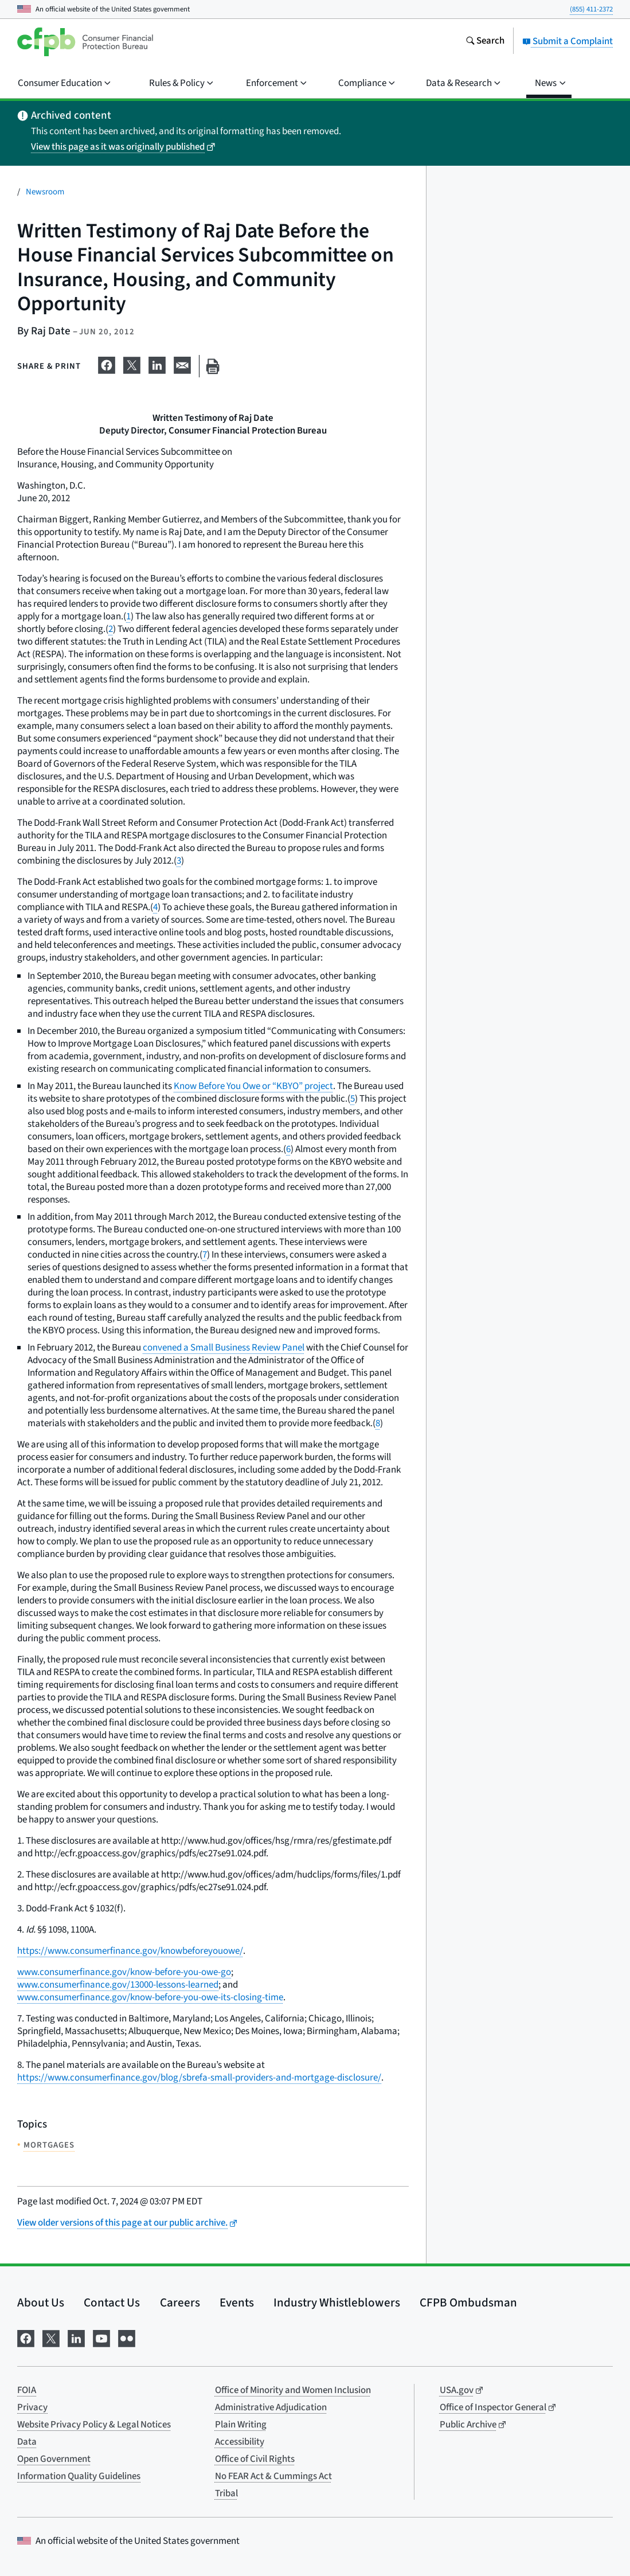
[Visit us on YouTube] (101, 2337)
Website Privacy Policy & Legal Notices (94, 2424)
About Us (40, 2302)
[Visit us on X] (51, 2337)
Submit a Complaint (567, 41)
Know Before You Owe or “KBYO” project (253, 1086)
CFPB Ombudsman (468, 2302)
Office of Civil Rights (255, 2459)
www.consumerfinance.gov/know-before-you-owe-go (124, 1972)
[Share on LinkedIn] (157, 364)
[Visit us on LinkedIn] (76, 2337)
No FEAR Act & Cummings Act (273, 2476)
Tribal (226, 2493)
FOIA (26, 2390)
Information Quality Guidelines (78, 2476)
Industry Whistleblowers (336, 2302)
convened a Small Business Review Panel (223, 1348)
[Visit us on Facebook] (25, 2337)
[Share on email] (182, 364)
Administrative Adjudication (271, 2407)
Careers (180, 2302)
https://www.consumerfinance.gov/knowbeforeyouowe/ (130, 1951)
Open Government (54, 2459)
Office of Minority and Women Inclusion (293, 2390)
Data (27, 2442)
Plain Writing (241, 2424)
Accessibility (239, 2442)
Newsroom (45, 191)
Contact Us (112, 2302)
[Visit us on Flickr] (126, 2337)
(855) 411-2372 (591, 9)
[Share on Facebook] (106, 364)
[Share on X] (131, 364)
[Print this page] (212, 366)
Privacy (32, 2407)
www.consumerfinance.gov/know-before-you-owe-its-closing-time (150, 1997)
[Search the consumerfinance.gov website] (484, 42)
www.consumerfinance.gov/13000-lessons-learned (117, 1985)
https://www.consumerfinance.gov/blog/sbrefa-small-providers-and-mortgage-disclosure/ (199, 2078)
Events (237, 2302)
